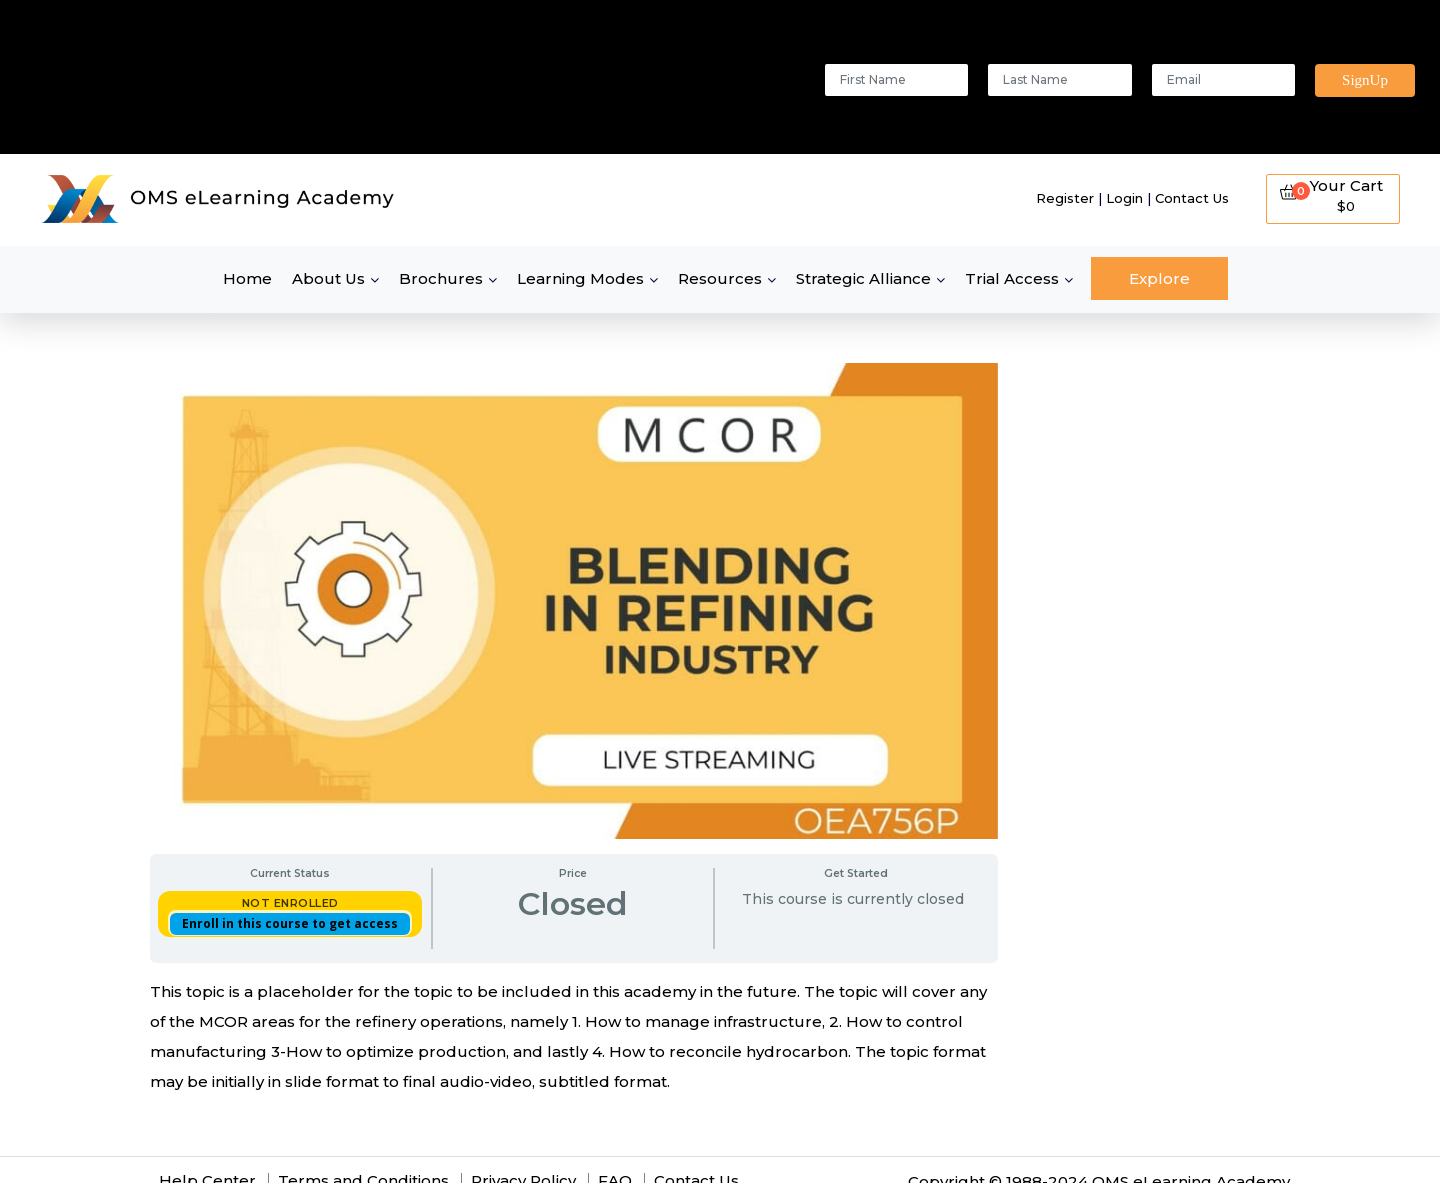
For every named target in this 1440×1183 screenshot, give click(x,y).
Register (1065, 198)
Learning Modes (580, 278)
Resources (720, 278)
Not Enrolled (290, 903)
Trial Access (1012, 278)
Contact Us (1192, 198)
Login (1124, 198)
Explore (1159, 278)
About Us (328, 278)
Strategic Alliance (863, 278)
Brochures (441, 278)
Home (247, 278)
